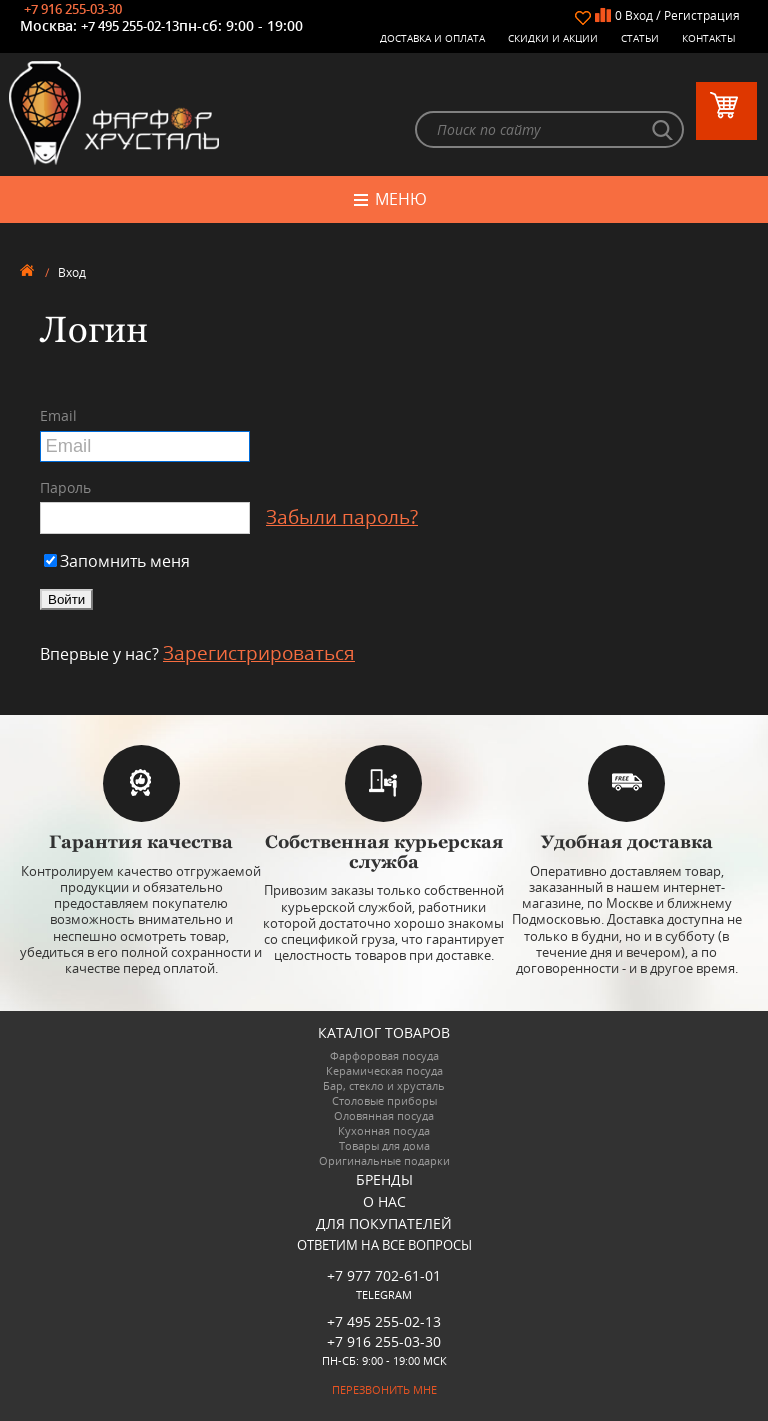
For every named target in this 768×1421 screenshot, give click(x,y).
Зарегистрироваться (259, 653)
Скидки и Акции (553, 38)
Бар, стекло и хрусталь (384, 1085)
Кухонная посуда (384, 1130)
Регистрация (702, 15)
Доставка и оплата (432, 38)
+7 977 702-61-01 (384, 1275)
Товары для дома (384, 1145)
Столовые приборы (384, 1100)
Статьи (640, 38)
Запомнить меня (117, 561)
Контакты (709, 38)
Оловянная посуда (384, 1115)
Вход (639, 15)
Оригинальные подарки (384, 1160)
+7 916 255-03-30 (73, 9)
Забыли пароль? (342, 518)
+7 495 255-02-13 (130, 26)
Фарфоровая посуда (384, 1055)
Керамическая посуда (384, 1070)
